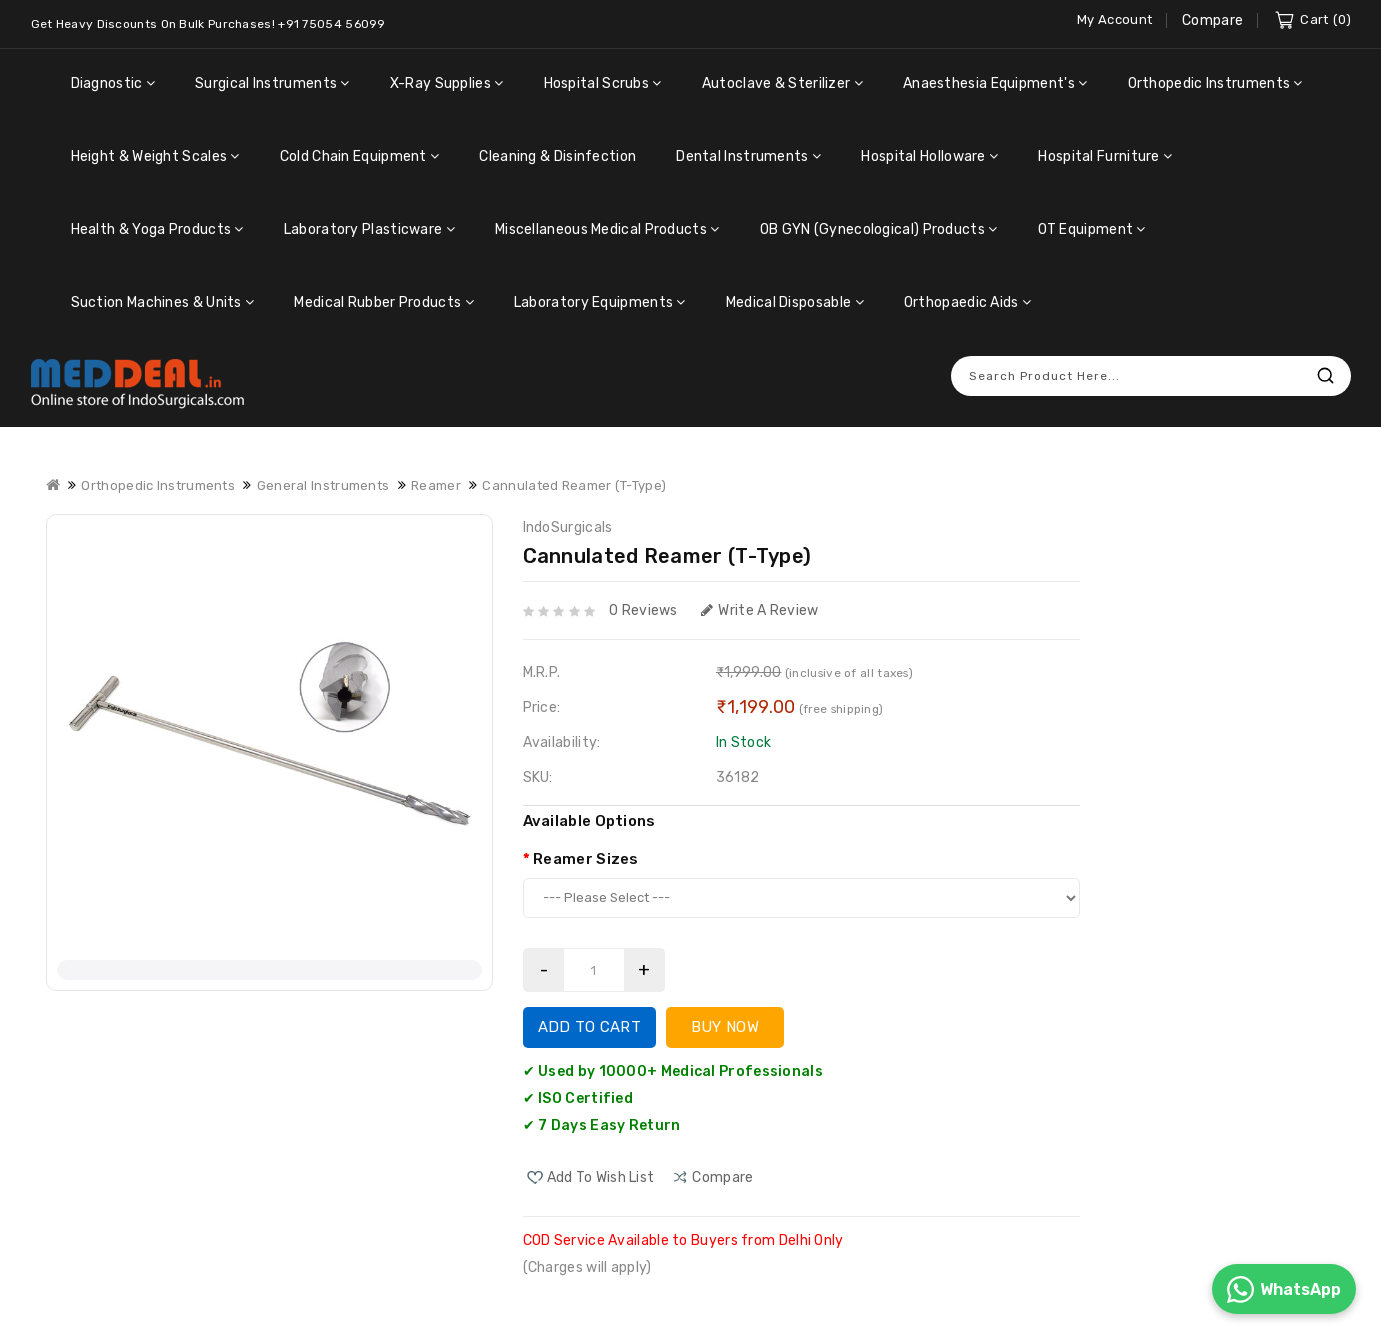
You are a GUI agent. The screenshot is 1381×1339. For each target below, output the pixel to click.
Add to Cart (589, 1015)
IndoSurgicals (568, 515)
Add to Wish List (601, 1165)
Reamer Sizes (586, 847)
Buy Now (725, 1015)
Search (1326, 363)
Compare (1212, 20)
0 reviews (643, 598)
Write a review (760, 598)
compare (722, 1165)
